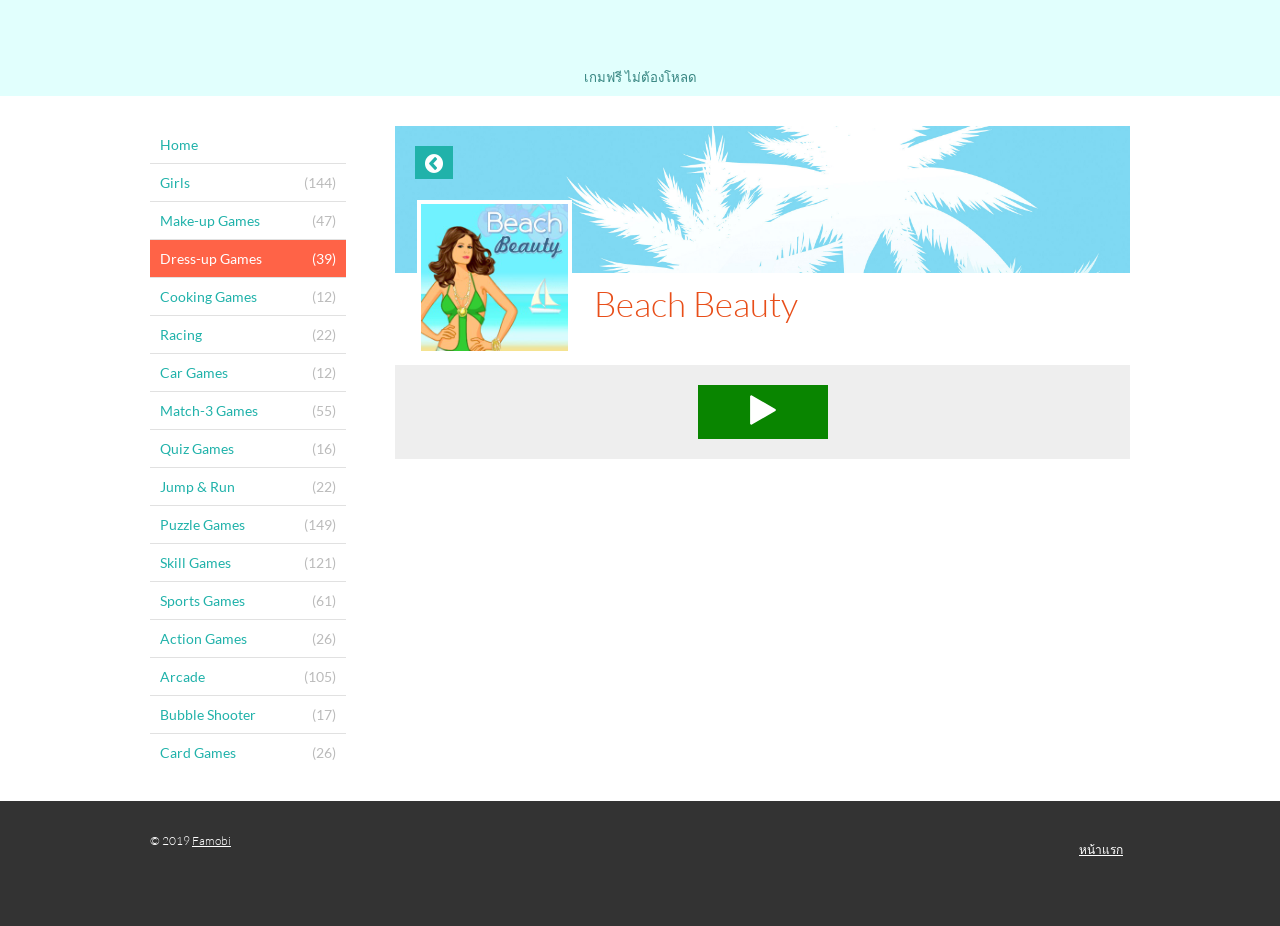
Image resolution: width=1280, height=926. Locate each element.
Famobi (211, 840)
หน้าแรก (1101, 849)
